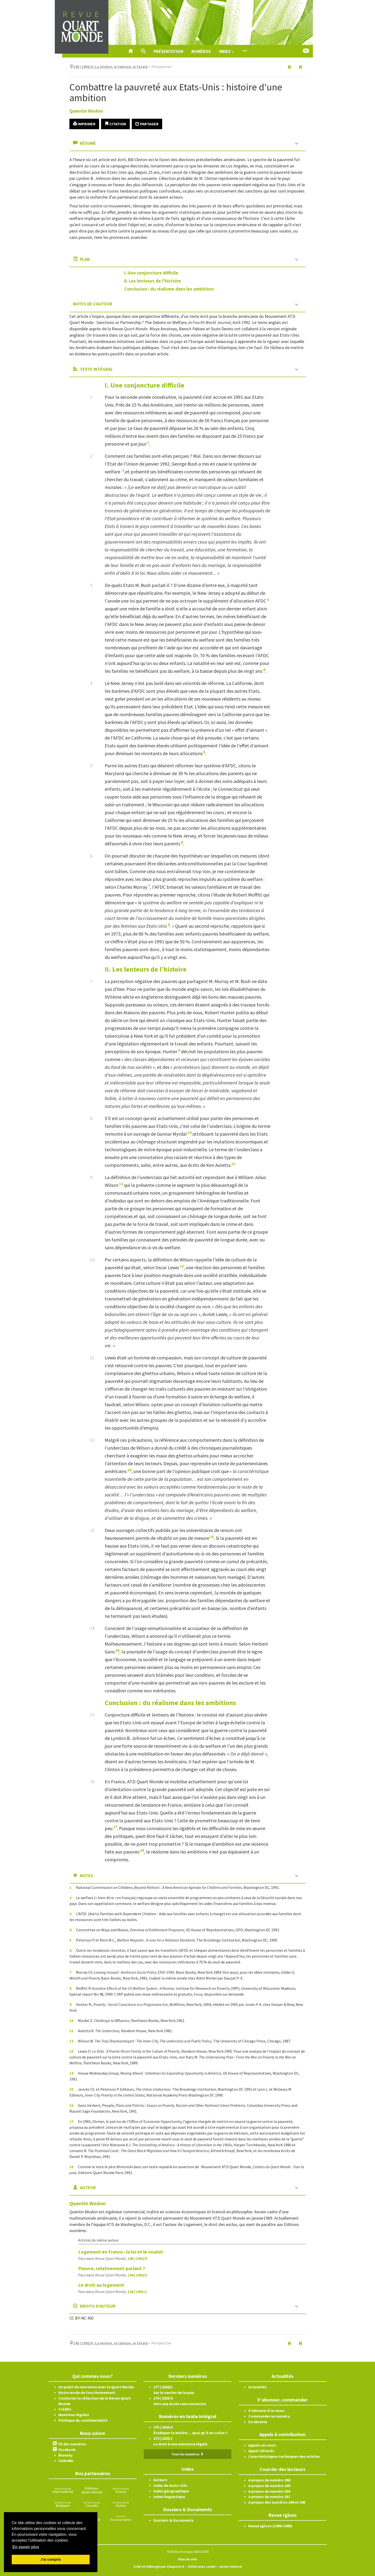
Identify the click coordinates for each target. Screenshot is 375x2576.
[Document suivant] (300, 67)
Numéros (201, 51)
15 (212, 1536)
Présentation (168, 51)
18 (142, 1850)
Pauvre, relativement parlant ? (111, 2268)
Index (226, 51)
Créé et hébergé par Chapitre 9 (158, 2566)
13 (182, 1266)
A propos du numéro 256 (269, 2491)
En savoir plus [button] (25, 2547)
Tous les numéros (187, 2454)
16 (117, 1650)
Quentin (86, 111)
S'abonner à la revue (266, 2410)
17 (115, 1826)
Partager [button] (147, 123)
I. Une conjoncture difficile (151, 273)
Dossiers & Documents (173, 2520)
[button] (143, 51)
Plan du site (187, 2559)
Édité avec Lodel (201, 2566)
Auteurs (160, 2479)
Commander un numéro (269, 2416)
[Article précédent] (289, 67)
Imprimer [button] (84, 123)
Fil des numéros (72, 2443)
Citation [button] (115, 123)
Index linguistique (169, 2496)
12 (121, 1183)
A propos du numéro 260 (269, 2480)
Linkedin (65, 2460)
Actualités (257, 2386)
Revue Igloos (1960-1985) (270, 2525)
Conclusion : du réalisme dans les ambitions (169, 289)
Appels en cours (262, 2445)
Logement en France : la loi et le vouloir (120, 2252)
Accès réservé (231, 2566)
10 (189, 1132)
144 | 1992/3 (137, 2275)
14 (129, 1469)
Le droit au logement (101, 2285)
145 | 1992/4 (137, 2258)
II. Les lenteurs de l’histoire (152, 281)
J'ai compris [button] (50, 2559)
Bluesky (65, 2455)
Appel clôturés (261, 2450)
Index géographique (171, 2490)
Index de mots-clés (170, 2485)
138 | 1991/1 (137, 2291)
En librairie (257, 2421)
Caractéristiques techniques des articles (284, 2456)
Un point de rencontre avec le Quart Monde (96, 2386)
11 (233, 1163)
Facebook (67, 2449)
